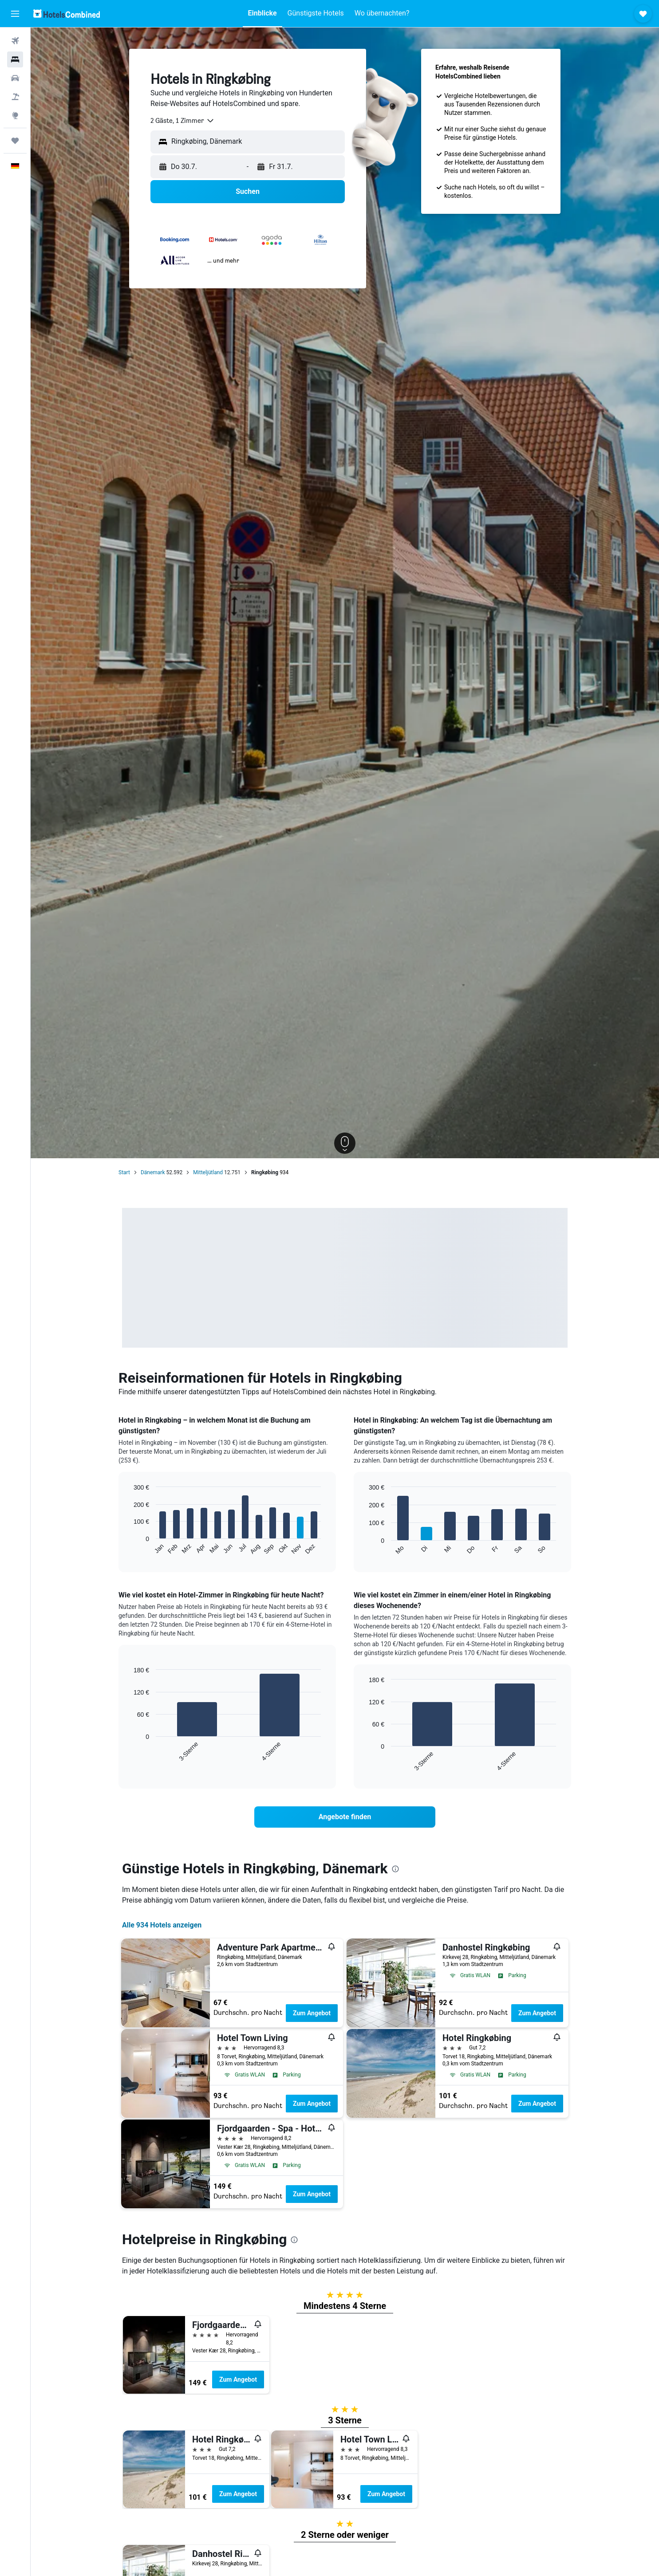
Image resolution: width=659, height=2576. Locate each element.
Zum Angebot (312, 2013)
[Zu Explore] (15, 115)
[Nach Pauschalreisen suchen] (15, 97)
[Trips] (15, 140)
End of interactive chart (129, 1754)
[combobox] (182, 120)
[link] (344, 1817)
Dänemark (153, 1172)
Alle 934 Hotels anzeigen (161, 1925)
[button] (15, 14)
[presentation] (395, 1869)
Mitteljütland (208, 1172)
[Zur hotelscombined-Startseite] (66, 13)
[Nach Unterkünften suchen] (15, 59)
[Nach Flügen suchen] (15, 41)
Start (124, 1172)
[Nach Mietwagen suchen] (15, 78)
